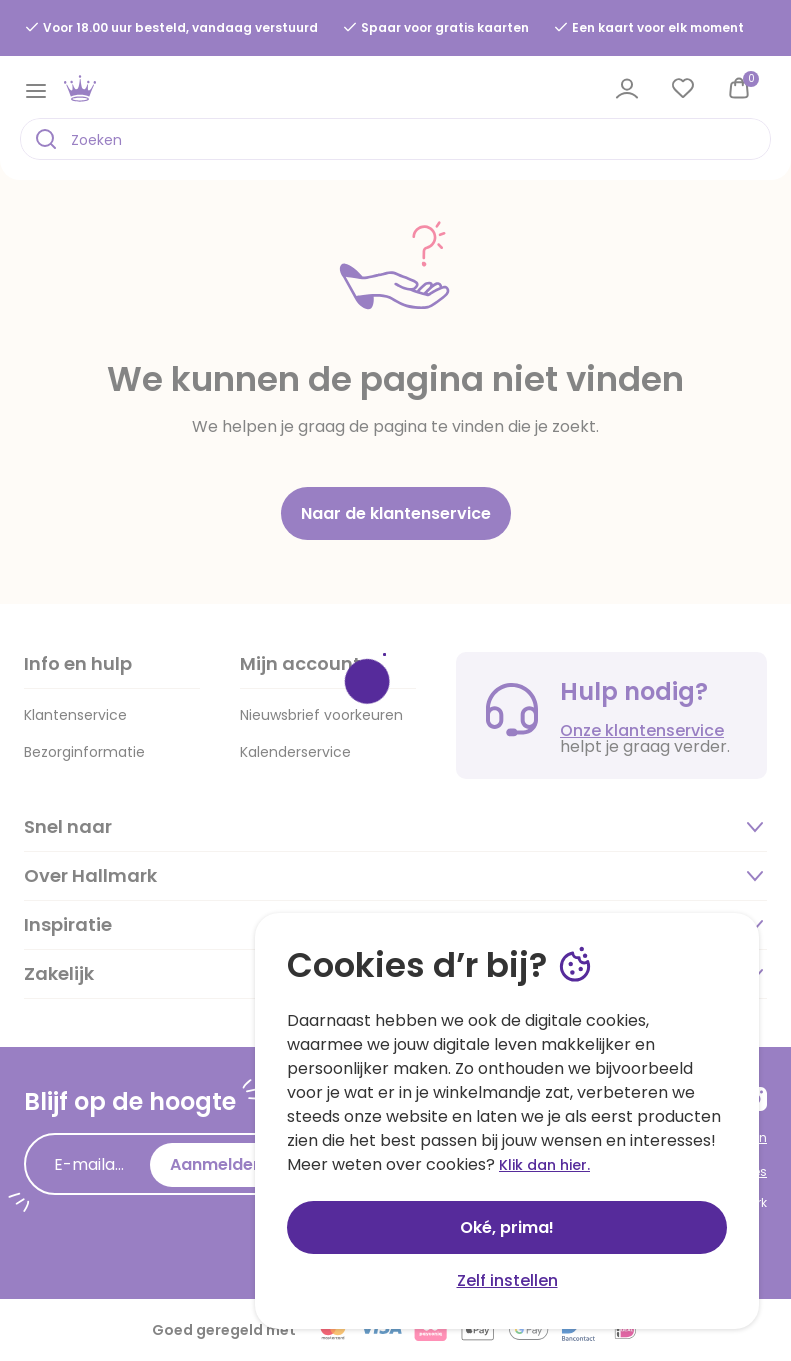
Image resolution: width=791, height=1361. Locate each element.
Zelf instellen (507, 1280)
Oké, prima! (507, 1227)
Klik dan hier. (544, 1165)
